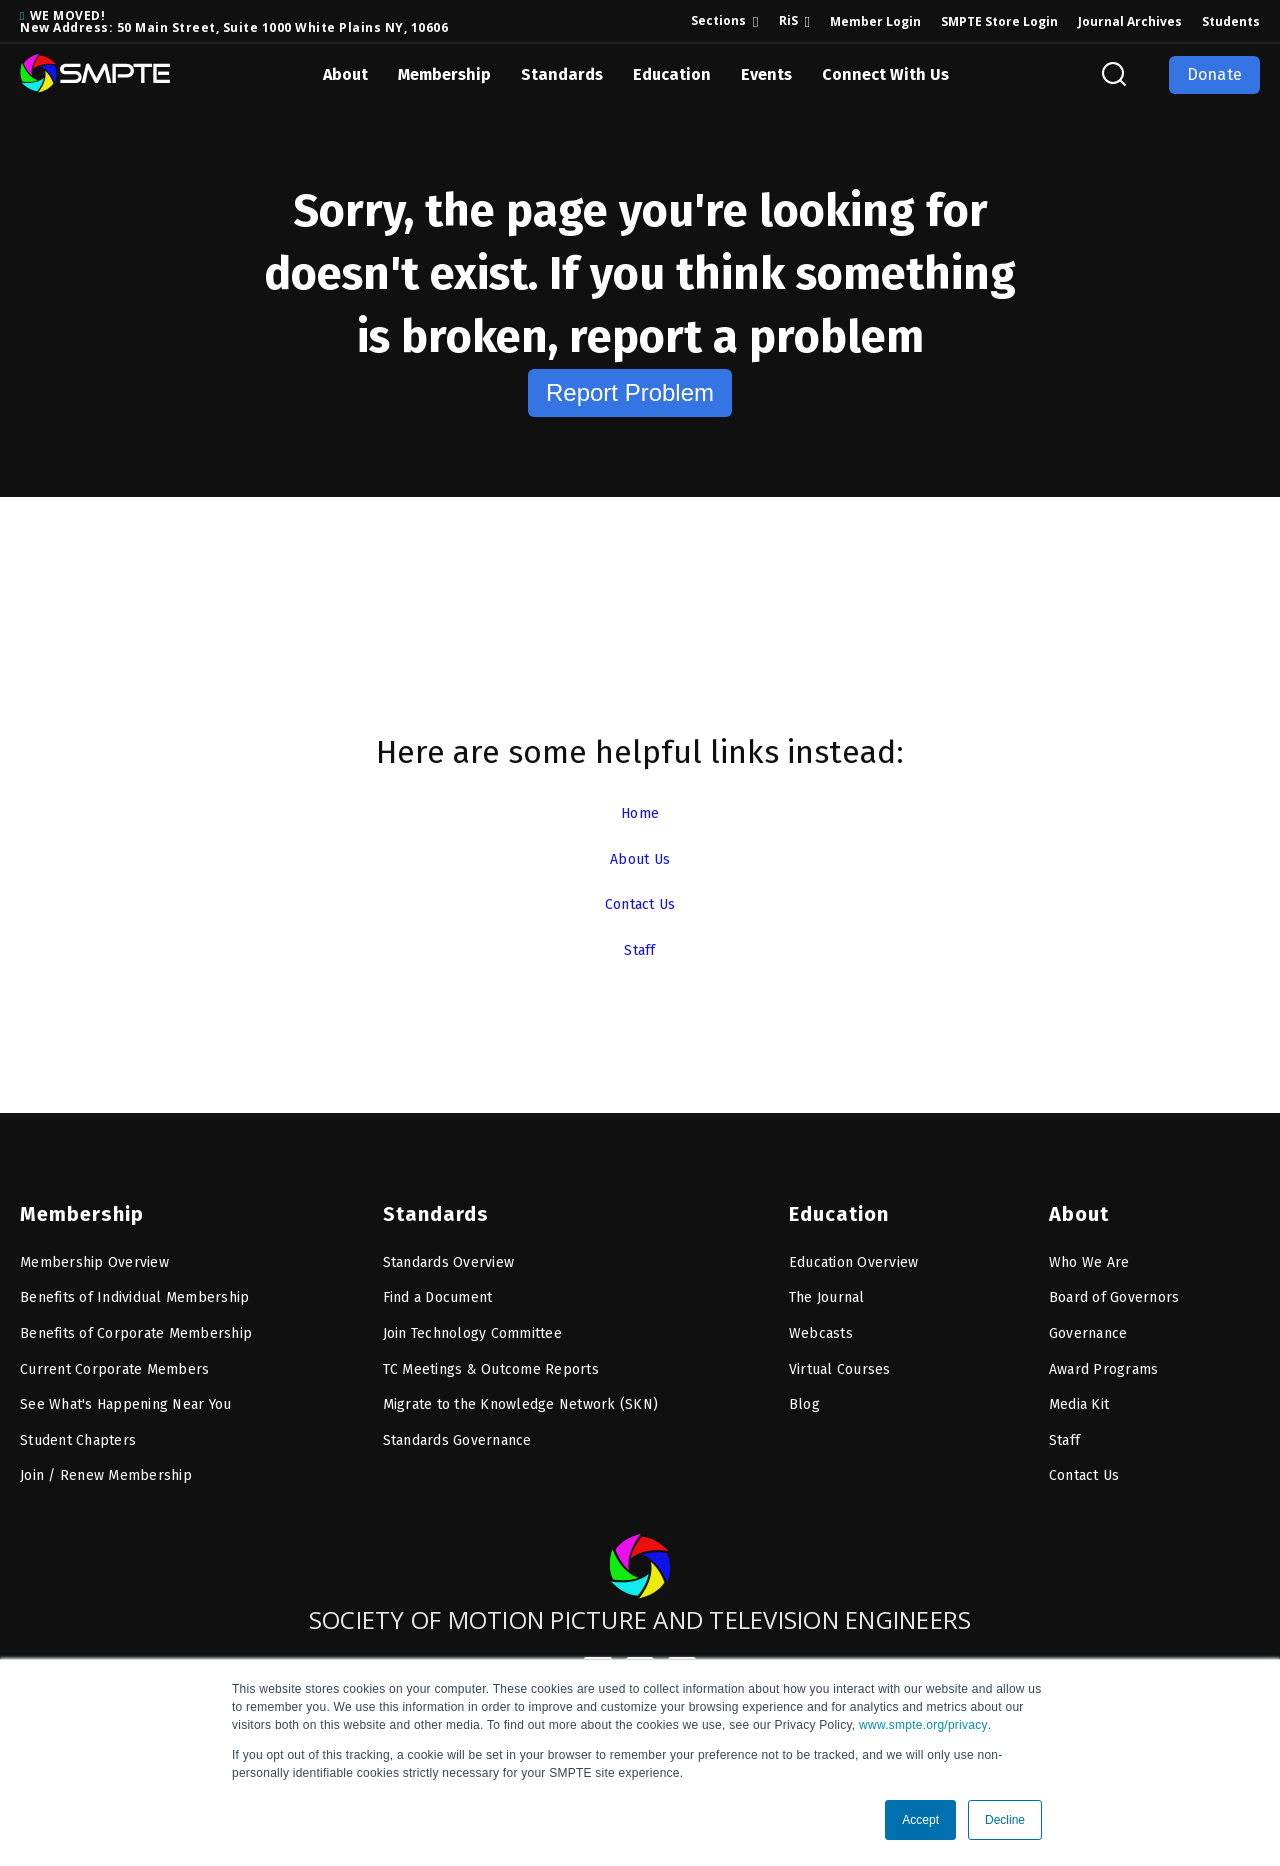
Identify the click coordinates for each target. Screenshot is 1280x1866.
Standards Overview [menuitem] (449, 1247)
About (345, 74)
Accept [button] (920, 1820)
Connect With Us (885, 74)
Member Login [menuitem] (875, 21)
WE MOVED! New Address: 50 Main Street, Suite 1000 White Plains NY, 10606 (234, 21)
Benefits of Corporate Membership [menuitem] (136, 1318)
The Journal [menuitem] (827, 1282)
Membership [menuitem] (76, 1199)
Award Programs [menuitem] (1104, 1354)
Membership (444, 74)
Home (640, 812)
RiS (788, 20)
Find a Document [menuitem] (438, 1282)
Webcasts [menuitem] (821, 1318)
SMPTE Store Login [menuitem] (999, 21)
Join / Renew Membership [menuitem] (106, 1460)
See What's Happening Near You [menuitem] (125, 1389)
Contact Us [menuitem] (1084, 1460)
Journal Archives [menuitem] (1130, 21)
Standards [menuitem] (430, 1199)
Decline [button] (1005, 1820)
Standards (562, 74)
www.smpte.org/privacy (923, 1725)
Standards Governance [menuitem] (457, 1425)
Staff (639, 949)
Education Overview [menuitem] (854, 1247)
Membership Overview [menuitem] (94, 1247)
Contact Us (640, 903)
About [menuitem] (1077, 1199)
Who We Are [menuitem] (1089, 1247)
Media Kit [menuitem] (1079, 1389)
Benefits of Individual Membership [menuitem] (134, 1282)
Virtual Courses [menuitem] (840, 1354)
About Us (640, 858)
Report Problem (630, 392)
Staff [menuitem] (1064, 1425)
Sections (718, 20)
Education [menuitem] (835, 1199)
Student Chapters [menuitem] (78, 1425)
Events (766, 74)
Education (672, 74)
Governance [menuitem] (1088, 1318)
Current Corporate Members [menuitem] (114, 1354)
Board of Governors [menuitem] (1114, 1282)
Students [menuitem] (1231, 21)
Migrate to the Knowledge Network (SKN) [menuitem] (521, 1389)
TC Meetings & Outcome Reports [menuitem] (491, 1354)
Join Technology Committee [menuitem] (472, 1318)
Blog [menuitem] (804, 1389)
